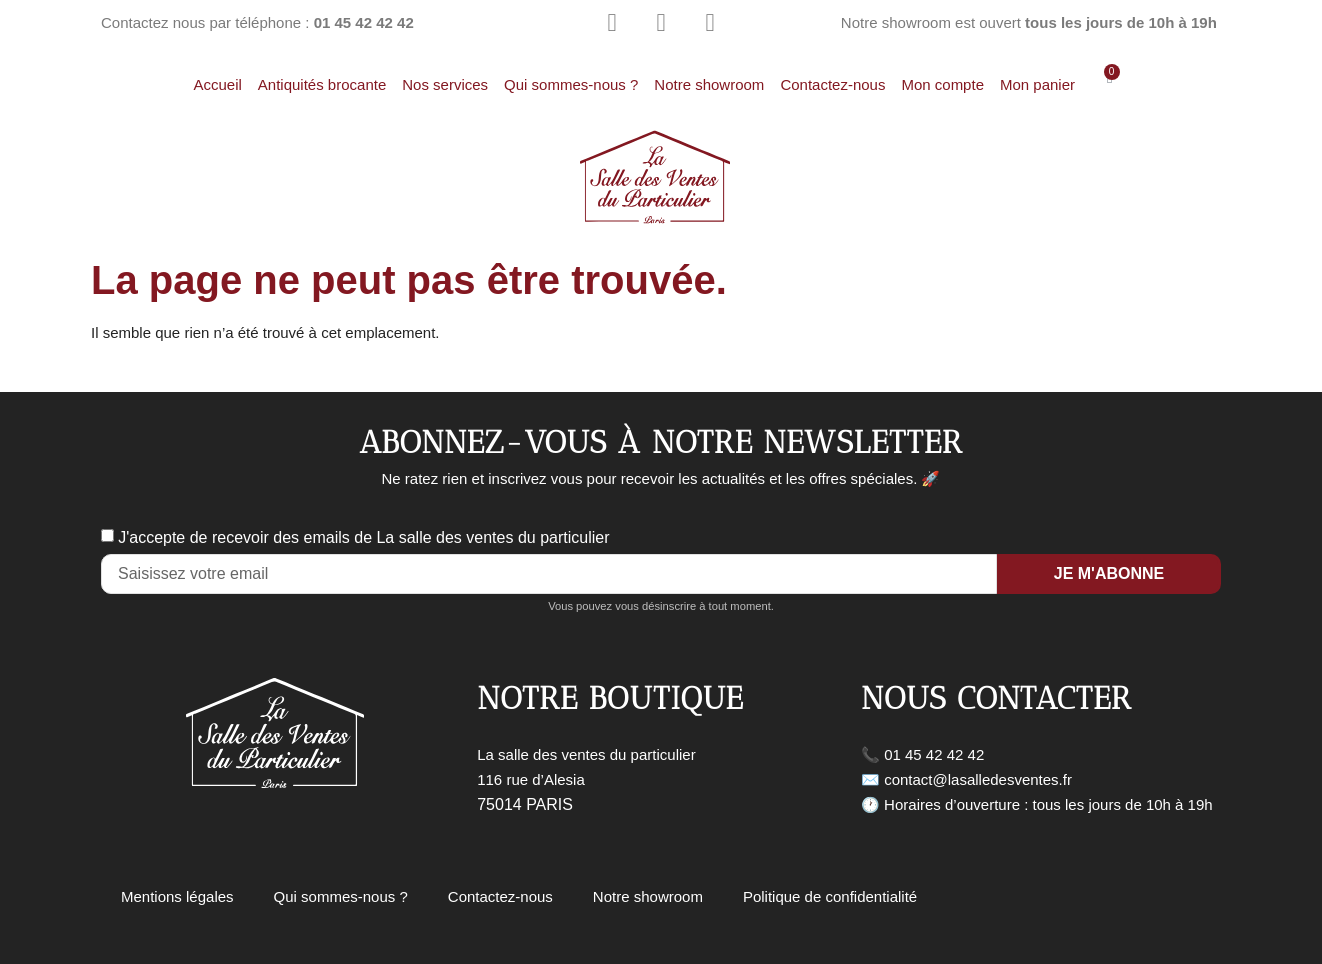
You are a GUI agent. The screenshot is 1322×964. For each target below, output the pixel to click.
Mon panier (1037, 84)
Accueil (217, 84)
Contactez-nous (832, 84)
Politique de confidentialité (830, 896)
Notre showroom (709, 84)
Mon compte (942, 84)
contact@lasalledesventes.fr (978, 779)
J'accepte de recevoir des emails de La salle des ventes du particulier (363, 537)
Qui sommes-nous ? (571, 84)
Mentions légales (177, 896)
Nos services (445, 84)
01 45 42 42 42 (934, 754)
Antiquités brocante (322, 84)
